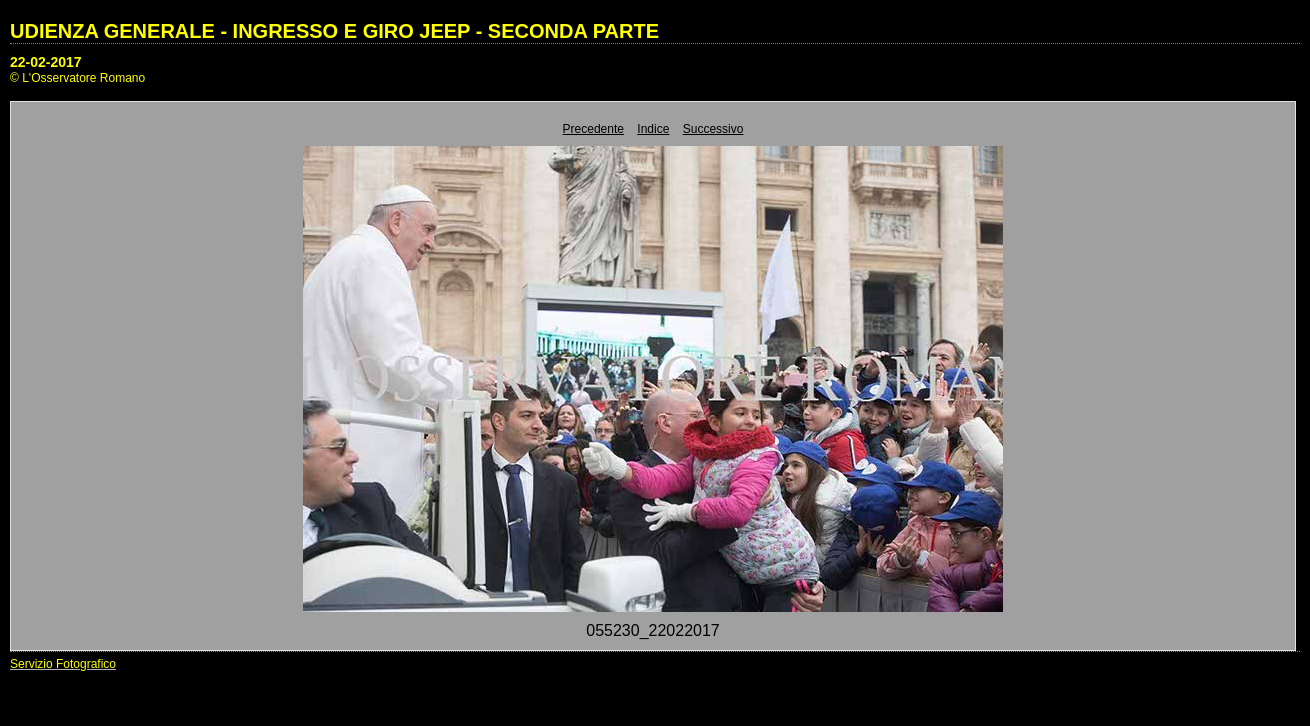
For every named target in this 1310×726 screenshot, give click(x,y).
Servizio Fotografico (63, 664)
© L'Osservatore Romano (77, 78)
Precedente (593, 129)
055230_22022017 (652, 630)
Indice (653, 129)
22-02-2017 (46, 62)
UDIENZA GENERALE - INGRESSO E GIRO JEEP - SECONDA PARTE (334, 31)
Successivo (713, 129)
